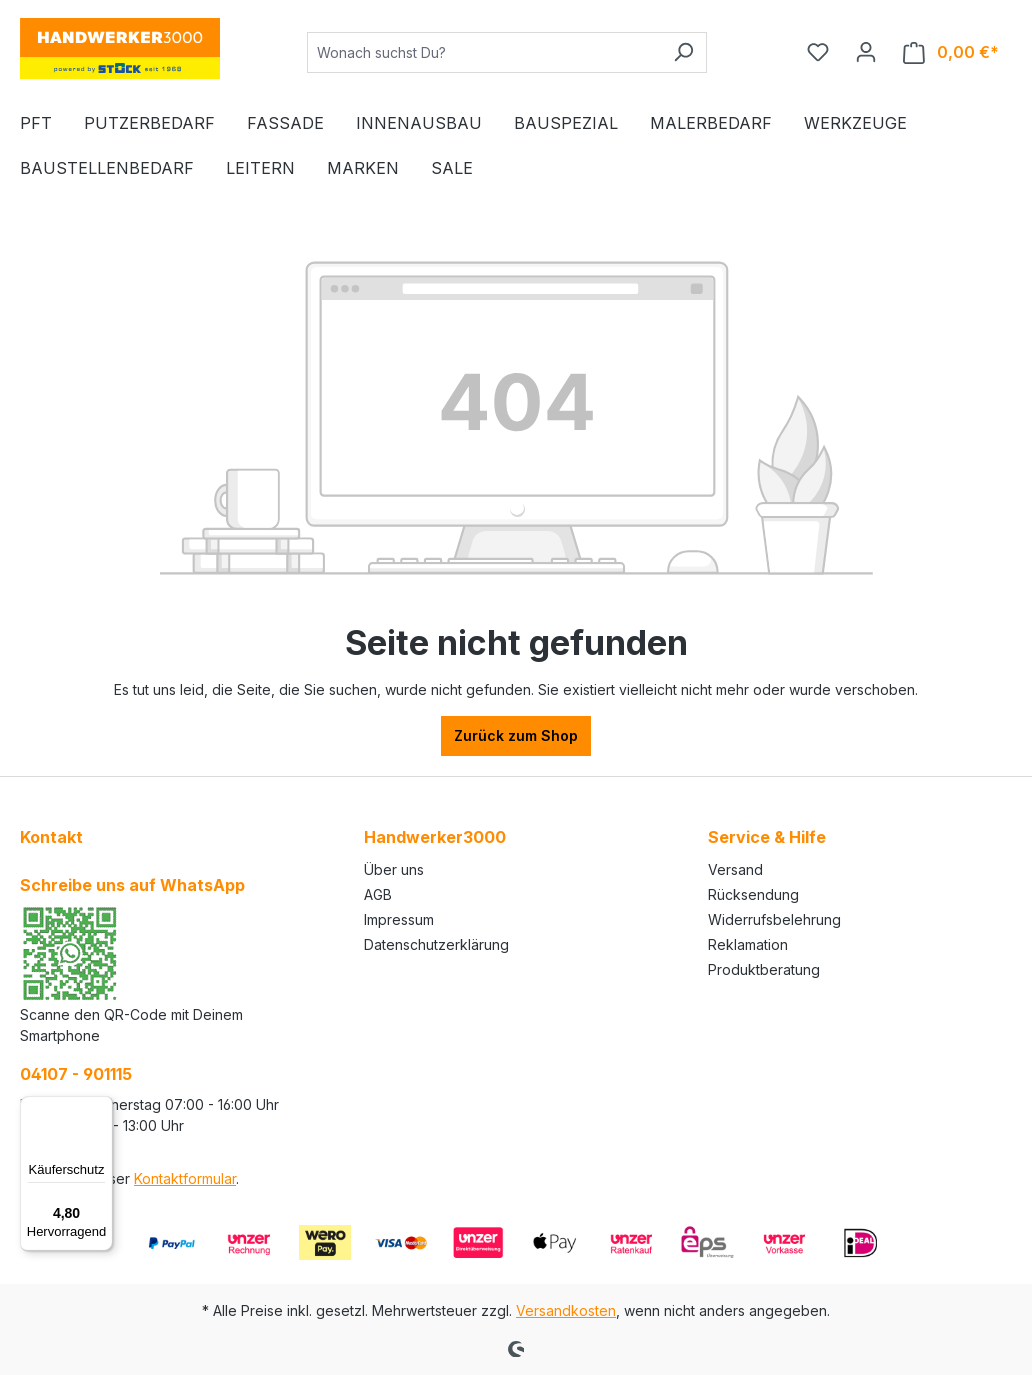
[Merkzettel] (818, 52)
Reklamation (748, 944)
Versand (735, 869)
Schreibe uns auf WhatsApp (132, 885)
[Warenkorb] (951, 52)
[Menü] (101, 1108)
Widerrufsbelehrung (774, 919)
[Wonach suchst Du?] (484, 52)
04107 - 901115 (76, 1074)
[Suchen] (683, 52)
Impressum (399, 919)
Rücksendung (753, 894)
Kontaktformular (185, 1178)
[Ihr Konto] (866, 52)
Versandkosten (566, 1310)
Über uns (394, 869)
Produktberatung (764, 969)
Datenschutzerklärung (436, 944)
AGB (378, 894)
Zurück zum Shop (516, 735)
